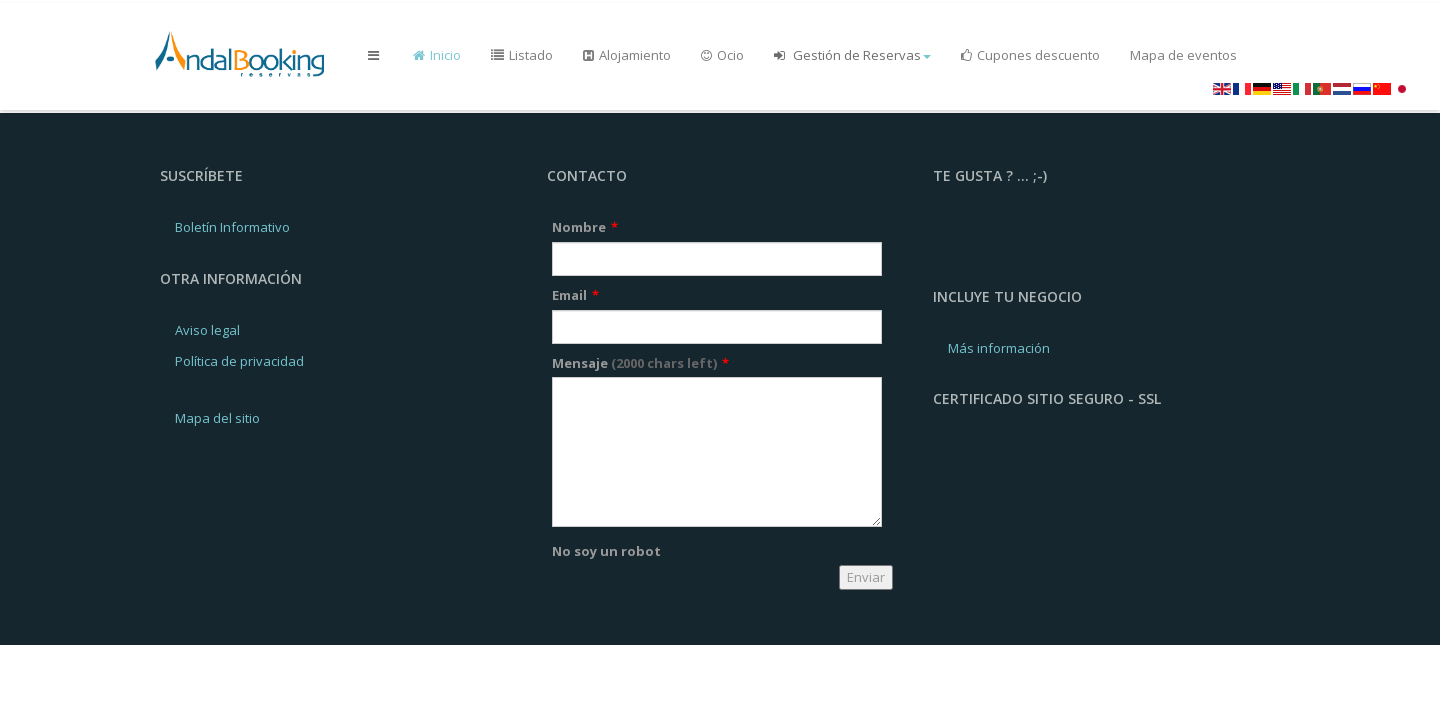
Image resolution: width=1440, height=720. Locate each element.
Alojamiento (627, 55)
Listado (522, 55)
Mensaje (640, 363)
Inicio (437, 55)
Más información (999, 348)
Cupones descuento (1030, 55)
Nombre (585, 227)
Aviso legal (207, 330)
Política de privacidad (239, 361)
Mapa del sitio (217, 418)
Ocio (722, 55)
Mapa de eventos (1183, 55)
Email (575, 295)
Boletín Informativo (232, 227)
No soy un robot (606, 551)
